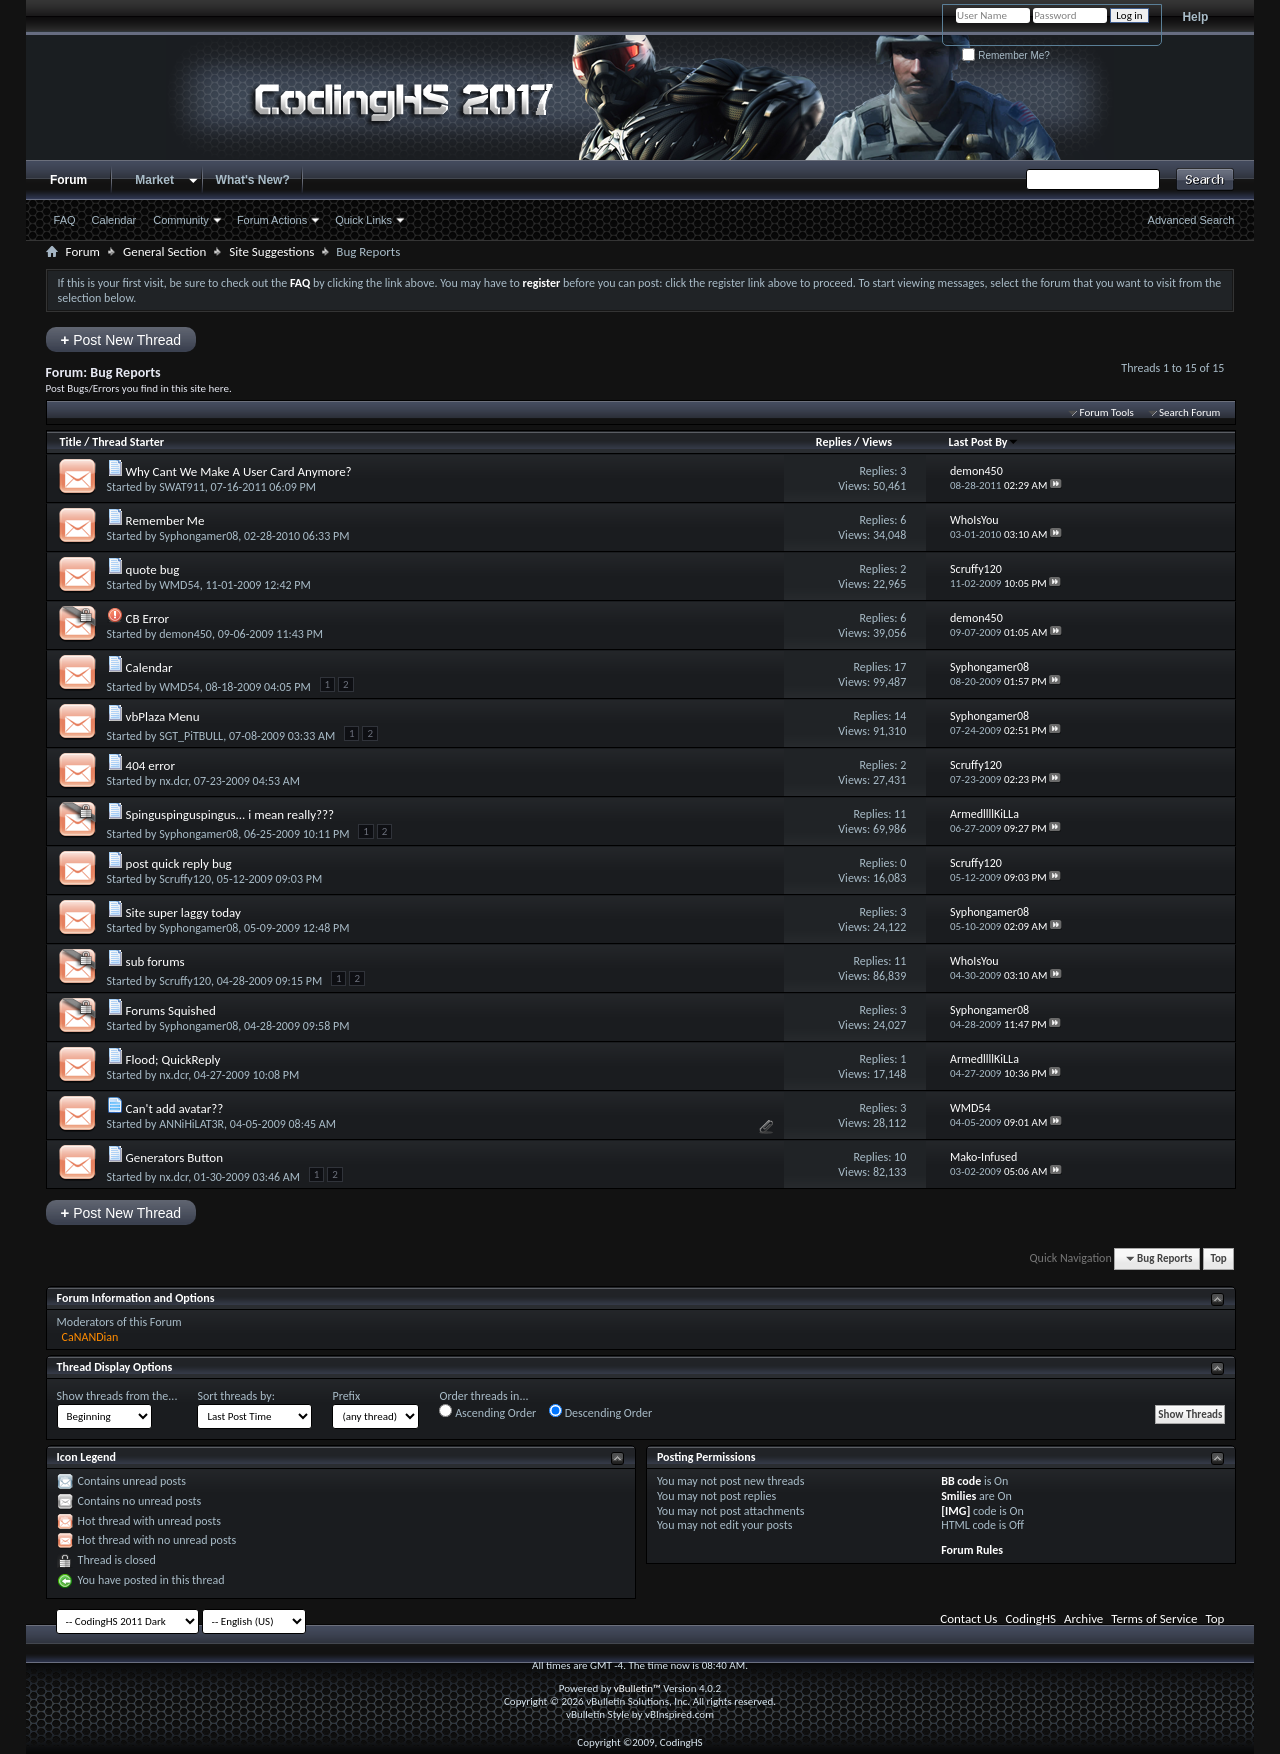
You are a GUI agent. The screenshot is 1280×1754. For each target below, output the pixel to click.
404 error (150, 765)
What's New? (253, 180)
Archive (1083, 1618)
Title (71, 442)
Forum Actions (272, 220)
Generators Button (174, 1157)
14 (900, 716)
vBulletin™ (637, 1688)
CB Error (148, 618)
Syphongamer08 (198, 536)
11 (900, 814)
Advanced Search (1191, 220)
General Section (164, 251)
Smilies (958, 1496)
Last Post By (983, 442)
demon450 (185, 634)
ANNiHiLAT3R (191, 1124)
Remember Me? (1005, 55)
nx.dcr (173, 781)
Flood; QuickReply (173, 1059)
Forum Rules (972, 1550)
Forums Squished (171, 1010)
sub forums (155, 961)
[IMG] (955, 1511)
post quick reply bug (179, 863)
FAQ (65, 220)
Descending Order (600, 1412)
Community (181, 220)
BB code (961, 1481)
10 (900, 1157)
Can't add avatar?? (175, 1108)
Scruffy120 (185, 879)
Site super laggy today (183, 912)
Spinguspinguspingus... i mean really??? (230, 814)
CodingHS (1030, 1618)
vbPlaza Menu (163, 716)
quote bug (153, 569)
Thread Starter (128, 442)
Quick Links (363, 220)
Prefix (346, 1396)
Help (1195, 17)
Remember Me (165, 520)
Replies (834, 442)
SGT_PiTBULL (191, 736)
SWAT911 (182, 487)
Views (877, 442)
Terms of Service (1154, 1618)
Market (154, 180)
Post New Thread (121, 339)
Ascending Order (487, 1412)
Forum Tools (1106, 412)
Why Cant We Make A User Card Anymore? (239, 471)
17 (900, 667)
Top (1218, 1258)
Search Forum (1190, 412)
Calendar (114, 220)
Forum (68, 180)
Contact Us (968, 1618)
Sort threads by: (235, 1396)
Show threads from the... (117, 1396)
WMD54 (179, 585)
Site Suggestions (271, 251)
